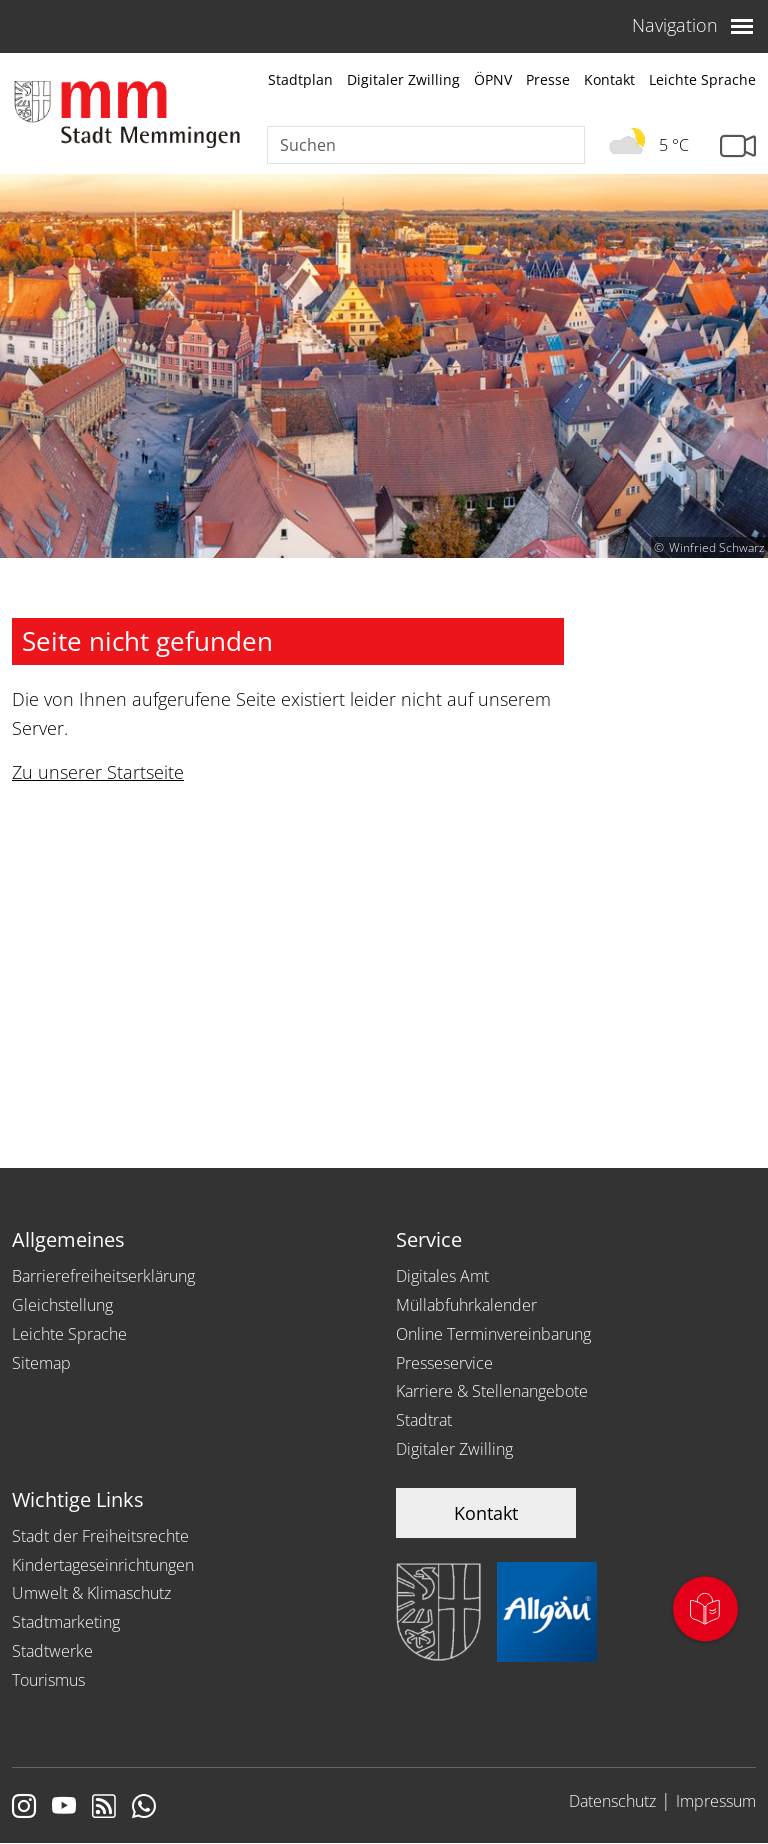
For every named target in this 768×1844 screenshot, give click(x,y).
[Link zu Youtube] (64, 1808)
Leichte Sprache (702, 79)
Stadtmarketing (66, 1622)
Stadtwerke (52, 1651)
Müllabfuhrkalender (466, 1305)
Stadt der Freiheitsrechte (100, 1536)
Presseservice (444, 1363)
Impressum (716, 1801)
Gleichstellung (62, 1305)
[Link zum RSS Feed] (104, 1808)
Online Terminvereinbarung (493, 1334)
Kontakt (609, 79)
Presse (548, 79)
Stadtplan (300, 79)
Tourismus (48, 1680)
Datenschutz (612, 1801)
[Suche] (426, 145)
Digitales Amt (442, 1276)
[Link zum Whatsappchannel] (144, 1808)
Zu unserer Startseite (98, 772)
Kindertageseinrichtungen (103, 1565)
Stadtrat (424, 1420)
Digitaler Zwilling (403, 79)
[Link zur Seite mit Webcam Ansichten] (738, 146)
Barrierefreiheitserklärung (103, 1276)
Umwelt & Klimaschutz (91, 1593)
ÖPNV (493, 79)
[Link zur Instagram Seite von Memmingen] (24, 1808)
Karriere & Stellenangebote (492, 1391)
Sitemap (41, 1363)
